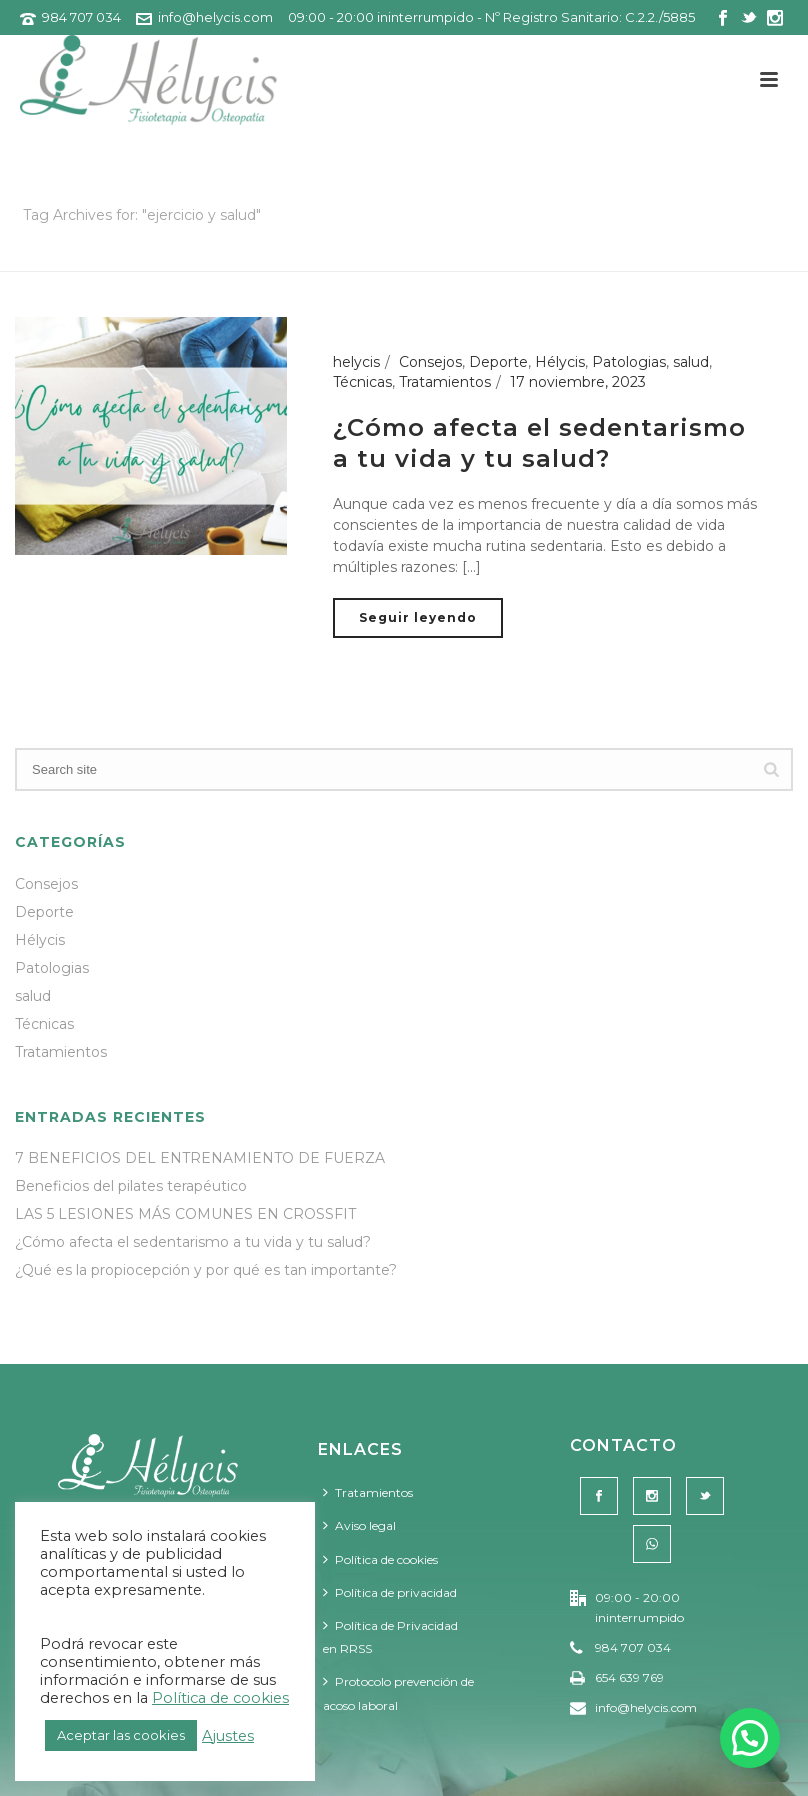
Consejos (430, 362)
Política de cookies (380, 1559)
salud (691, 362)
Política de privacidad (390, 1592)
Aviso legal (359, 1525)
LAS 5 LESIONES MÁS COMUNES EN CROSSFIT (185, 1214)
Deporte (498, 362)
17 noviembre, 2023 (578, 382)
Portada (602, 252)
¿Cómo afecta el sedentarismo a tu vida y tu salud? (193, 1242)
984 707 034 (81, 17)
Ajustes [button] (228, 1736)
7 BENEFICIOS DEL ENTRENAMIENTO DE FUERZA (200, 1158)
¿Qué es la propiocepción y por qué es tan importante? (206, 1270)
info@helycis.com (215, 17)
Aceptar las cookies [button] (121, 1735)
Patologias (629, 362)
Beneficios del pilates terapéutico (131, 1186)
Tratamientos (445, 382)
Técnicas (362, 382)
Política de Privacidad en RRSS (390, 1637)
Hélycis (560, 362)
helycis (356, 362)
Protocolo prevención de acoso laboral (398, 1693)
